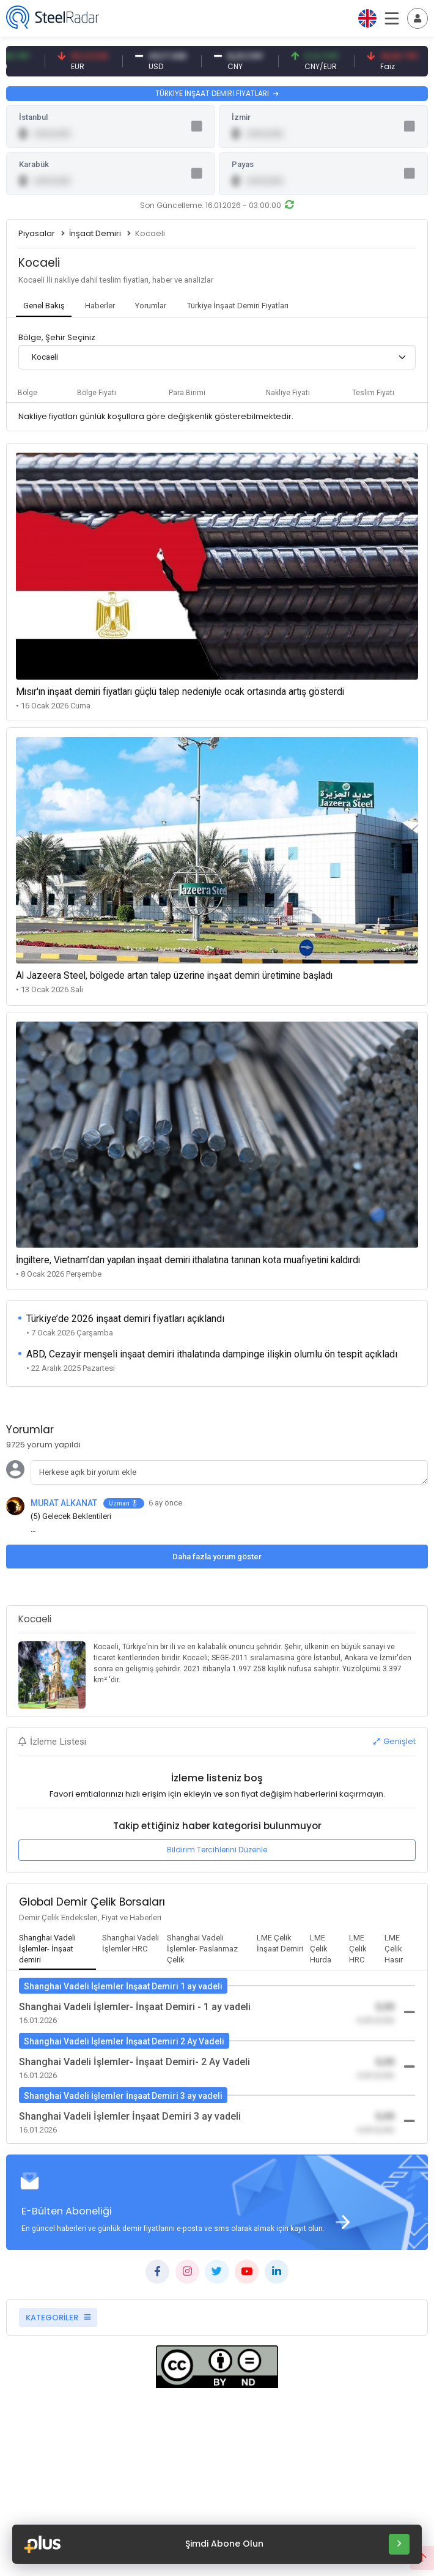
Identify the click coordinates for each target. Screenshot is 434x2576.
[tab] (44, 306)
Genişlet (394, 1741)
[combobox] (217, 357)
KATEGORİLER (58, 2317)
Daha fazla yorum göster (217, 1556)
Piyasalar (36, 233)
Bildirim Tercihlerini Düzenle (217, 1849)
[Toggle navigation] (417, 18)
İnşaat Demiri (95, 233)
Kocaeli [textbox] (45, 357)
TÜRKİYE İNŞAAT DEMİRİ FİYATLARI (216, 93)
